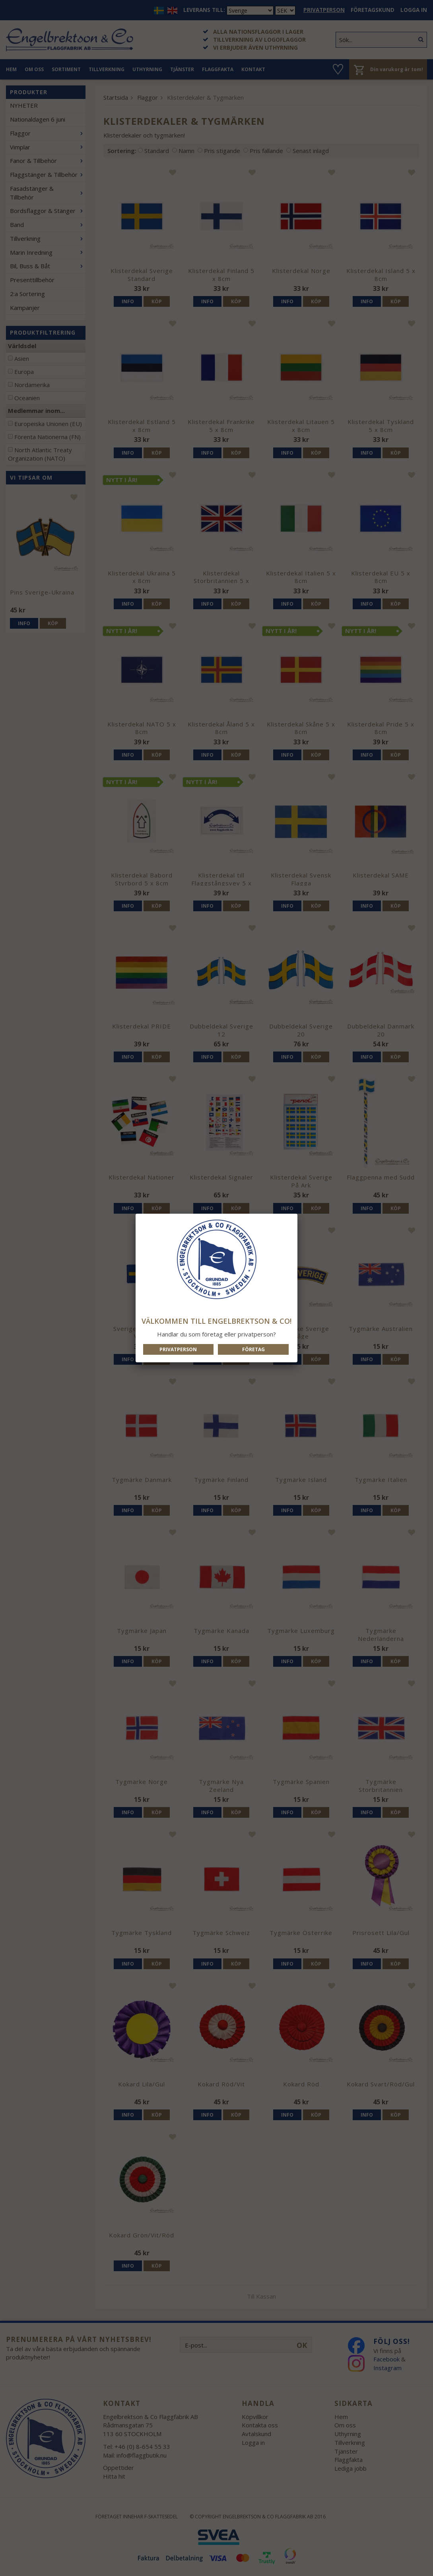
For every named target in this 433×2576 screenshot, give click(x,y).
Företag (253, 1349)
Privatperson (178, 1349)
